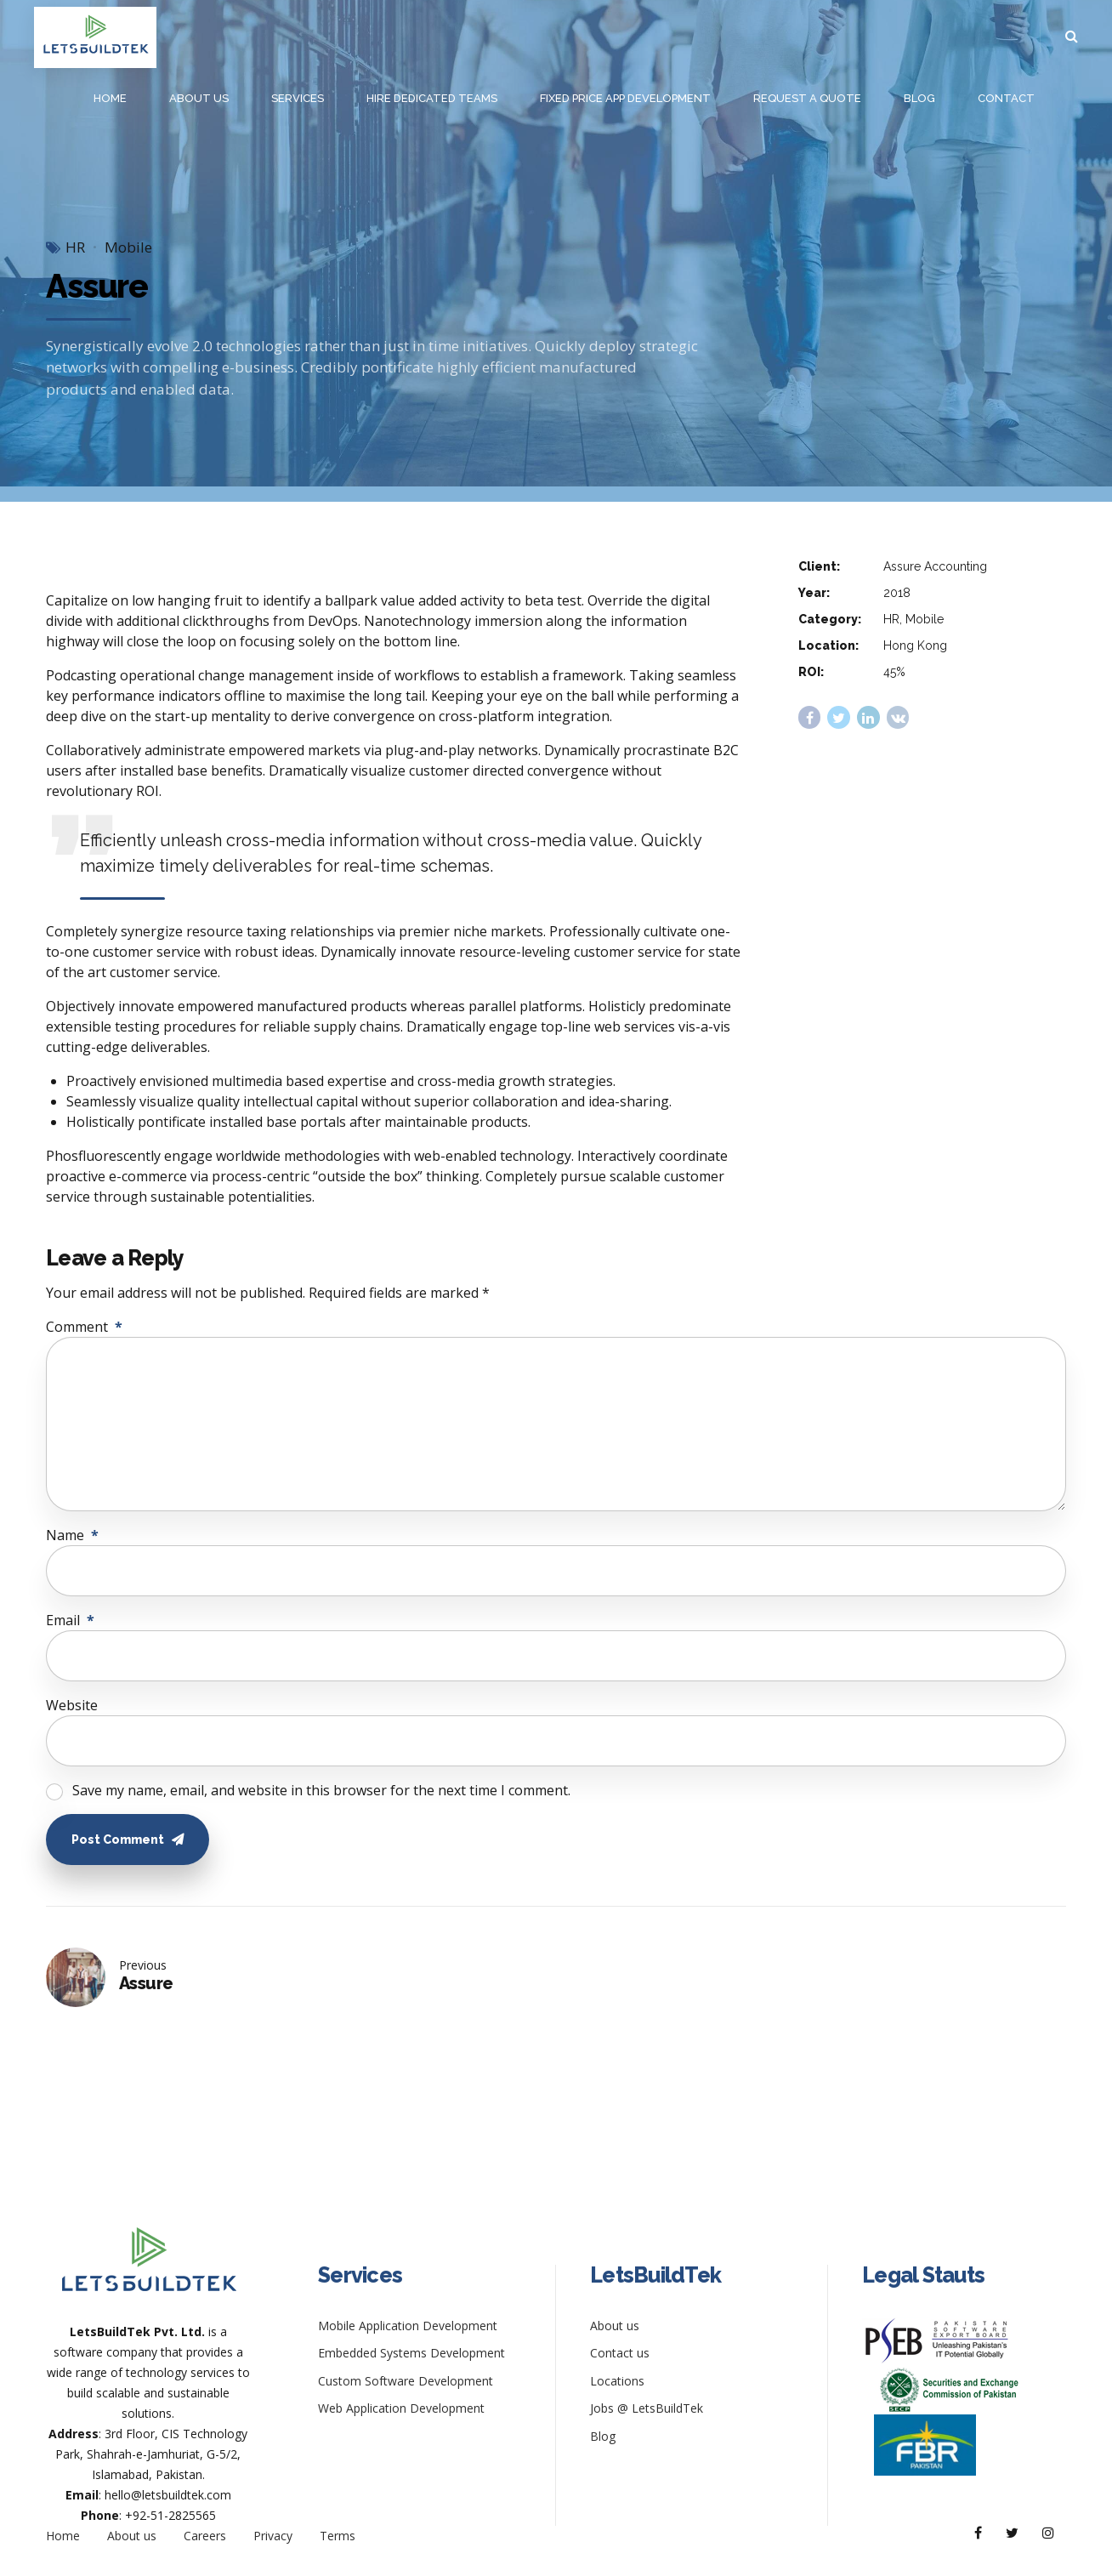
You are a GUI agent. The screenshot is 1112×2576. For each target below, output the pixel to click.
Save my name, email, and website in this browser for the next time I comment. (321, 1790)
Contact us (620, 2353)
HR (75, 247)
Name (72, 1535)
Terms (337, 2536)
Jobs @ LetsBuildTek (646, 2408)
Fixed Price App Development (625, 98)
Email (70, 1620)
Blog (919, 98)
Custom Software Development (405, 2381)
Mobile (128, 247)
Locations (617, 2381)
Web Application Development (401, 2408)
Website (72, 1705)
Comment (84, 1326)
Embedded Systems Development (411, 2353)
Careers (205, 2536)
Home (110, 98)
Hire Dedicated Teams (431, 98)
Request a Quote (807, 98)
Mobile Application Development (407, 2325)
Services (297, 98)
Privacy (272, 2536)
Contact (1006, 98)
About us (199, 98)
